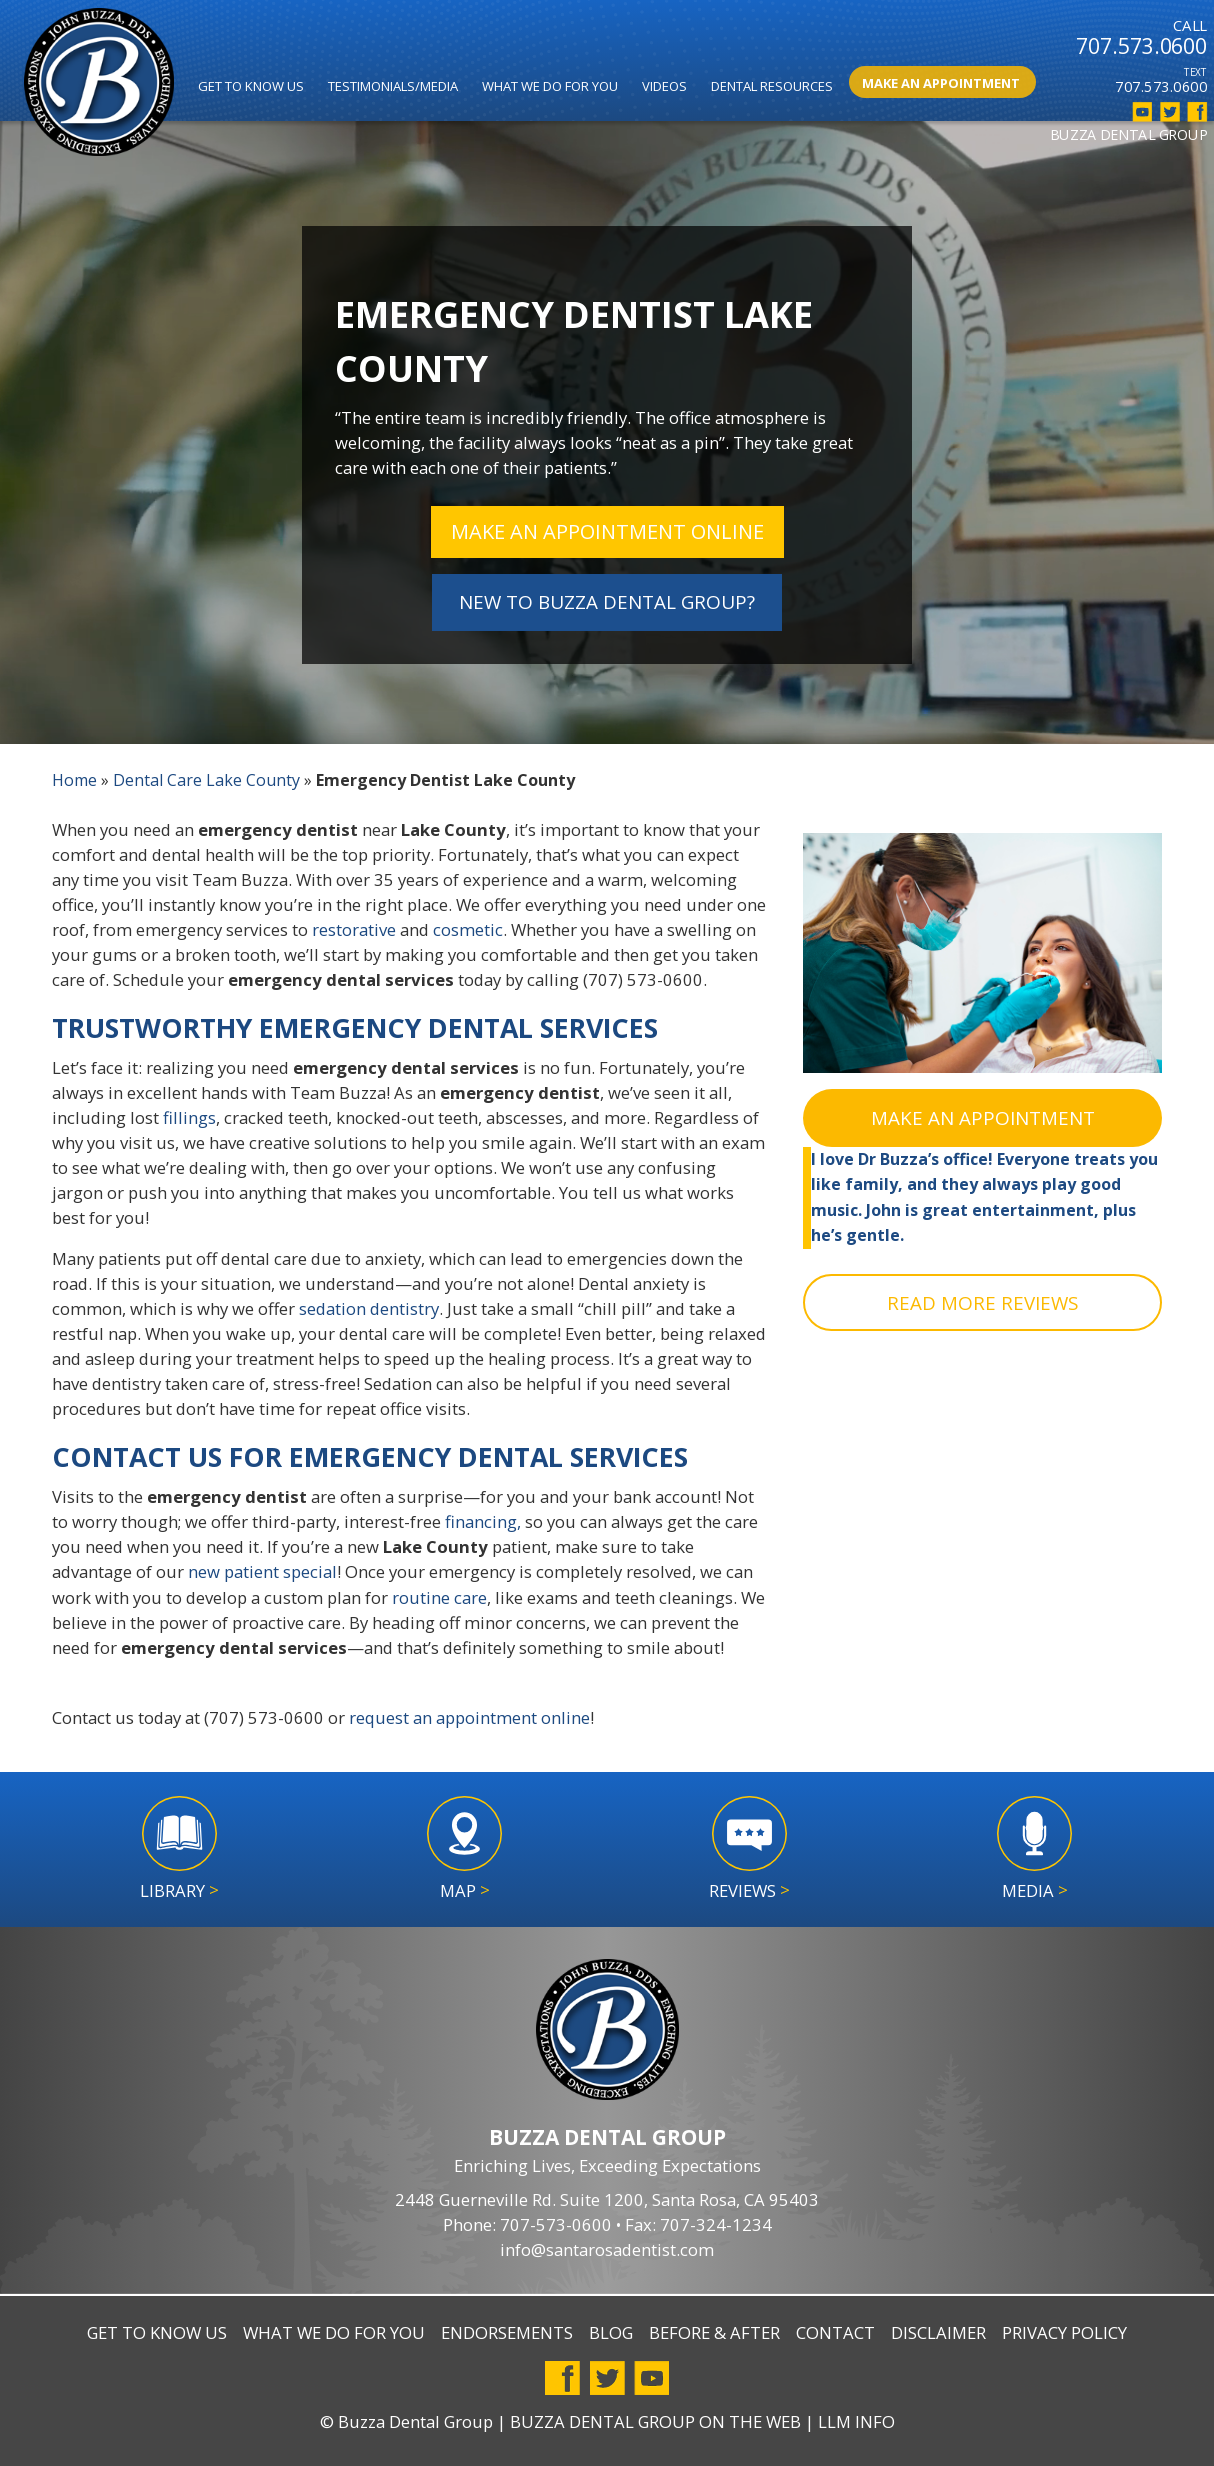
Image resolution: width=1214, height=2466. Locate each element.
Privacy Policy (1064, 2332)
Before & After (714, 2332)
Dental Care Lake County (210, 780)
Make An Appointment (941, 83)
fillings (189, 1118)
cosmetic (468, 930)
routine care (439, 1597)
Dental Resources (772, 86)
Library (179, 1890)
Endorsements (507, 2332)
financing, (483, 1522)
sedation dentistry (369, 1309)
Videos (664, 86)
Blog (611, 2332)
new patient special (262, 1572)
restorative (354, 930)
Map (465, 1890)
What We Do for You (550, 86)
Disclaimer (938, 2332)
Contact (835, 2332)
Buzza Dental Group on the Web (655, 2421)
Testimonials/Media (393, 86)
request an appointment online (469, 1718)
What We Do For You (334, 2332)
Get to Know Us (251, 86)
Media (1035, 1890)
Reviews (749, 1890)
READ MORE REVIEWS (982, 1303)
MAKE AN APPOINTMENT (983, 1119)
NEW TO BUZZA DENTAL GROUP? (607, 602)
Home (76, 780)
